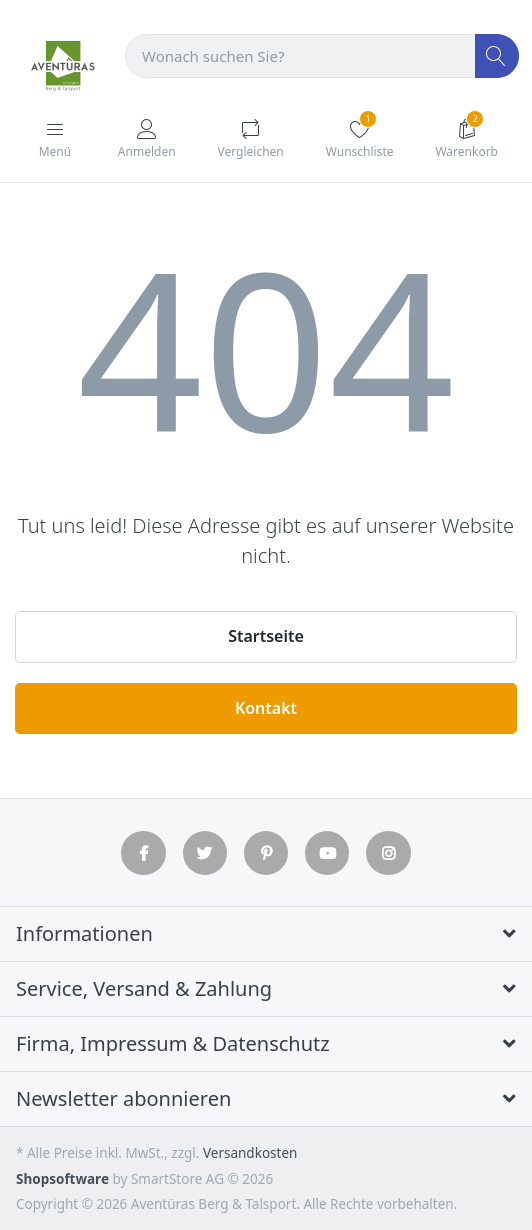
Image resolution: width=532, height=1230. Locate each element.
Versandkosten (250, 1153)
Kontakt (266, 708)
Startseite (266, 636)
